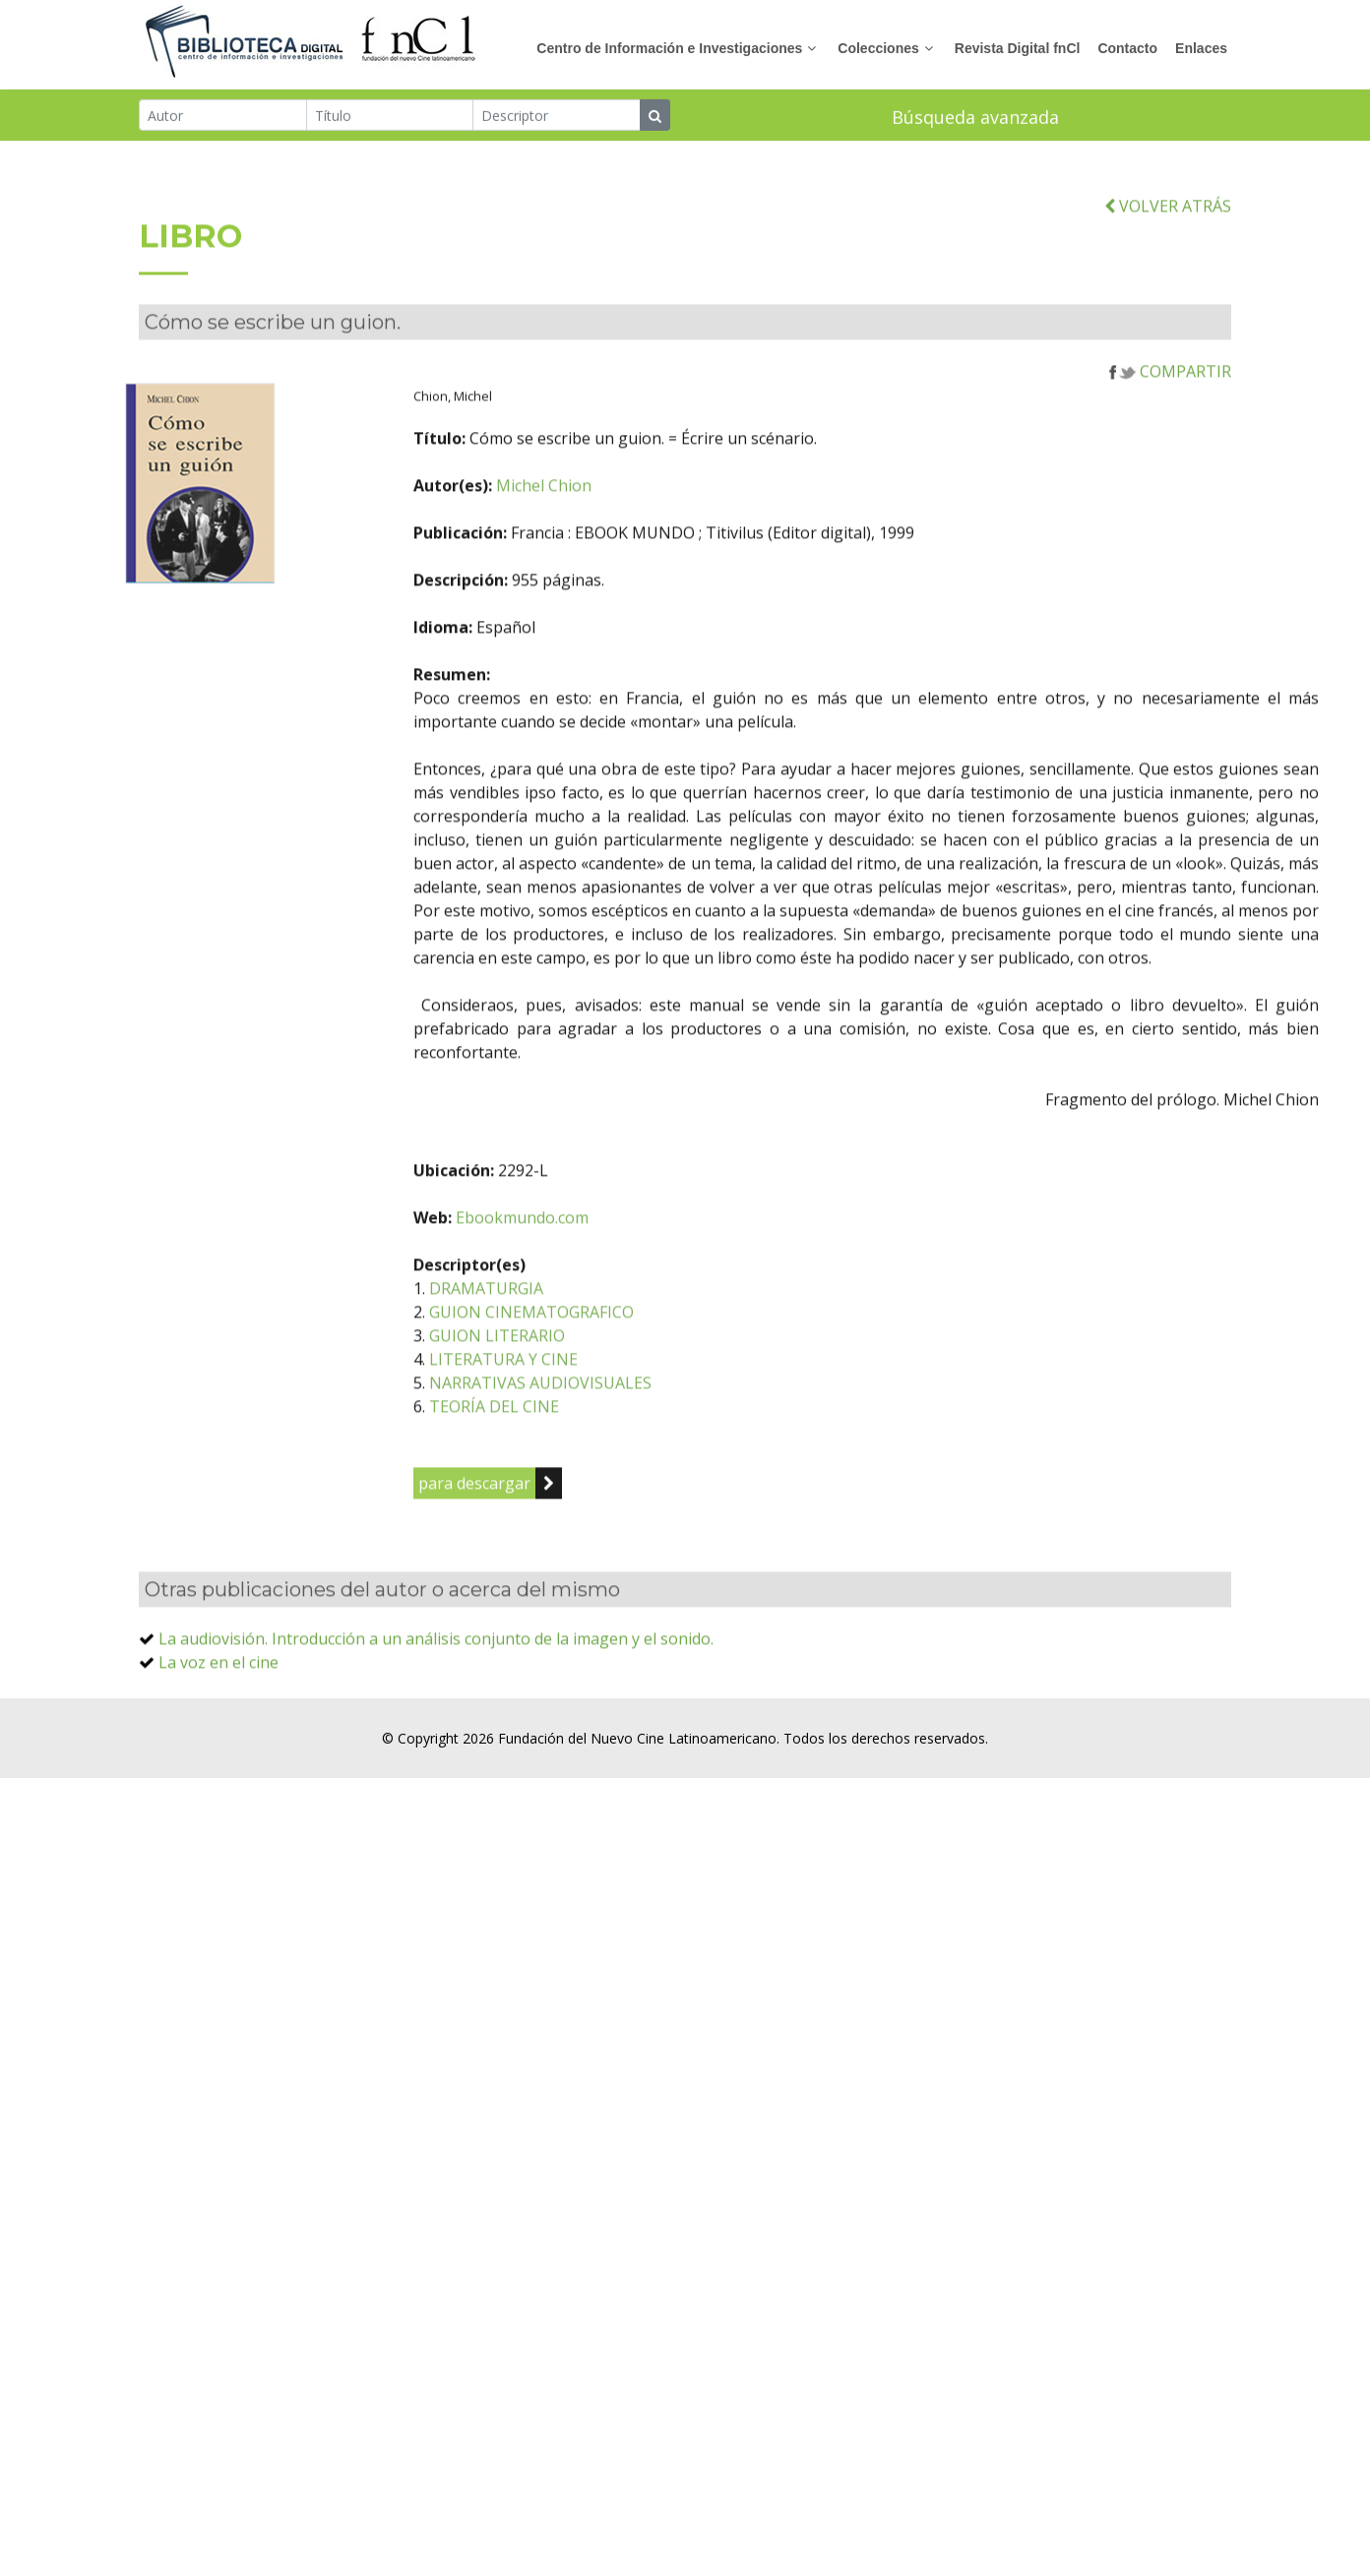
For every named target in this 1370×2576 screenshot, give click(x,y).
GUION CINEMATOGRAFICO (599, 1356)
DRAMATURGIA (554, 1332)
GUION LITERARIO (565, 1379)
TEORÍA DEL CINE (562, 1450)
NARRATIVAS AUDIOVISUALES (608, 1427)
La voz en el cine (218, 1706)
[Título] (390, 116)
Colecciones (878, 48)
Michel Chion (611, 529)
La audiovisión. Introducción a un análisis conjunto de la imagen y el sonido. (436, 1682)
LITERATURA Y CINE (571, 1403)
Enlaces (1201, 48)
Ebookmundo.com (590, 1261)
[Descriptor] (556, 116)
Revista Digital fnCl (1018, 48)
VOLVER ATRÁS (1167, 250)
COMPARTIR (1170, 415)
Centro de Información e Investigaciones (669, 48)
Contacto (1127, 48)
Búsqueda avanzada (975, 118)
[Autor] (223, 116)
